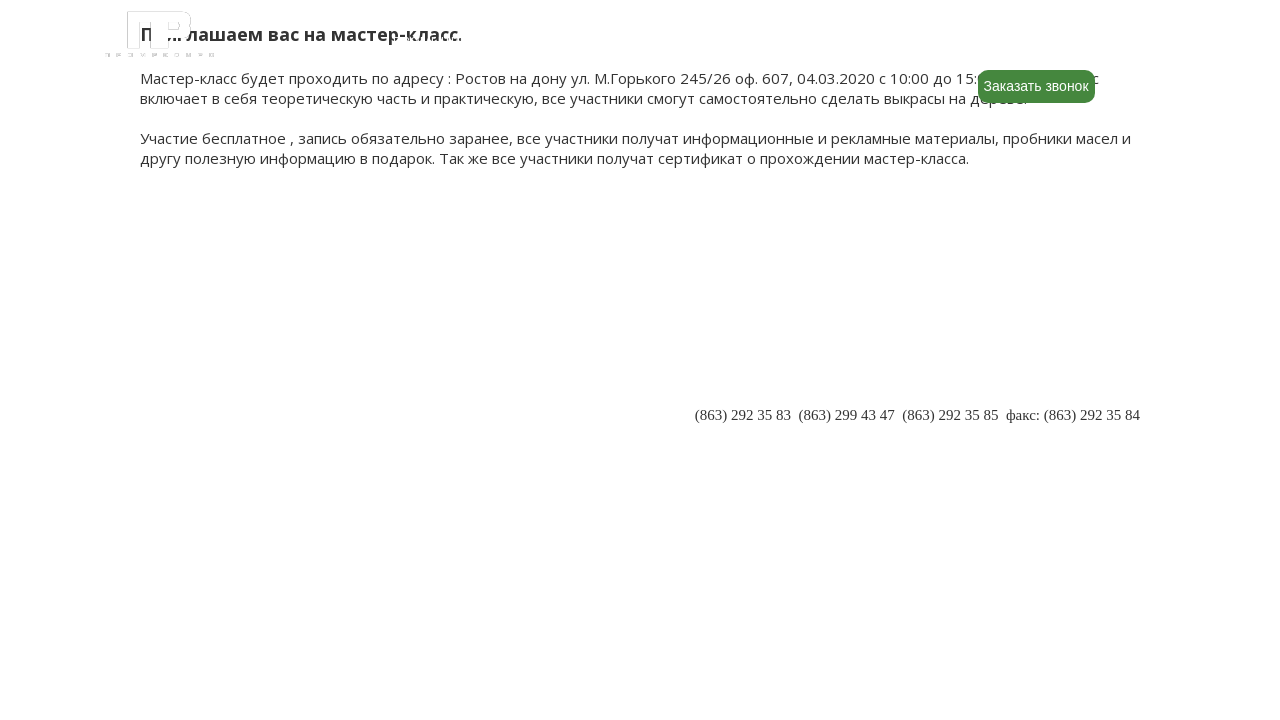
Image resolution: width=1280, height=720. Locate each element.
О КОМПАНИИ (191, 378)
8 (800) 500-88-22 (1061, 41)
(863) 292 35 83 (743, 415)
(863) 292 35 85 (950, 415)
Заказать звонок (1036, 86)
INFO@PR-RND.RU (1076, 435)
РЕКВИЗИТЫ (184, 418)
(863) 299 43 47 (846, 415)
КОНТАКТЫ (181, 438)
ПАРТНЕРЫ (180, 398)
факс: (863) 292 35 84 (1073, 415)
